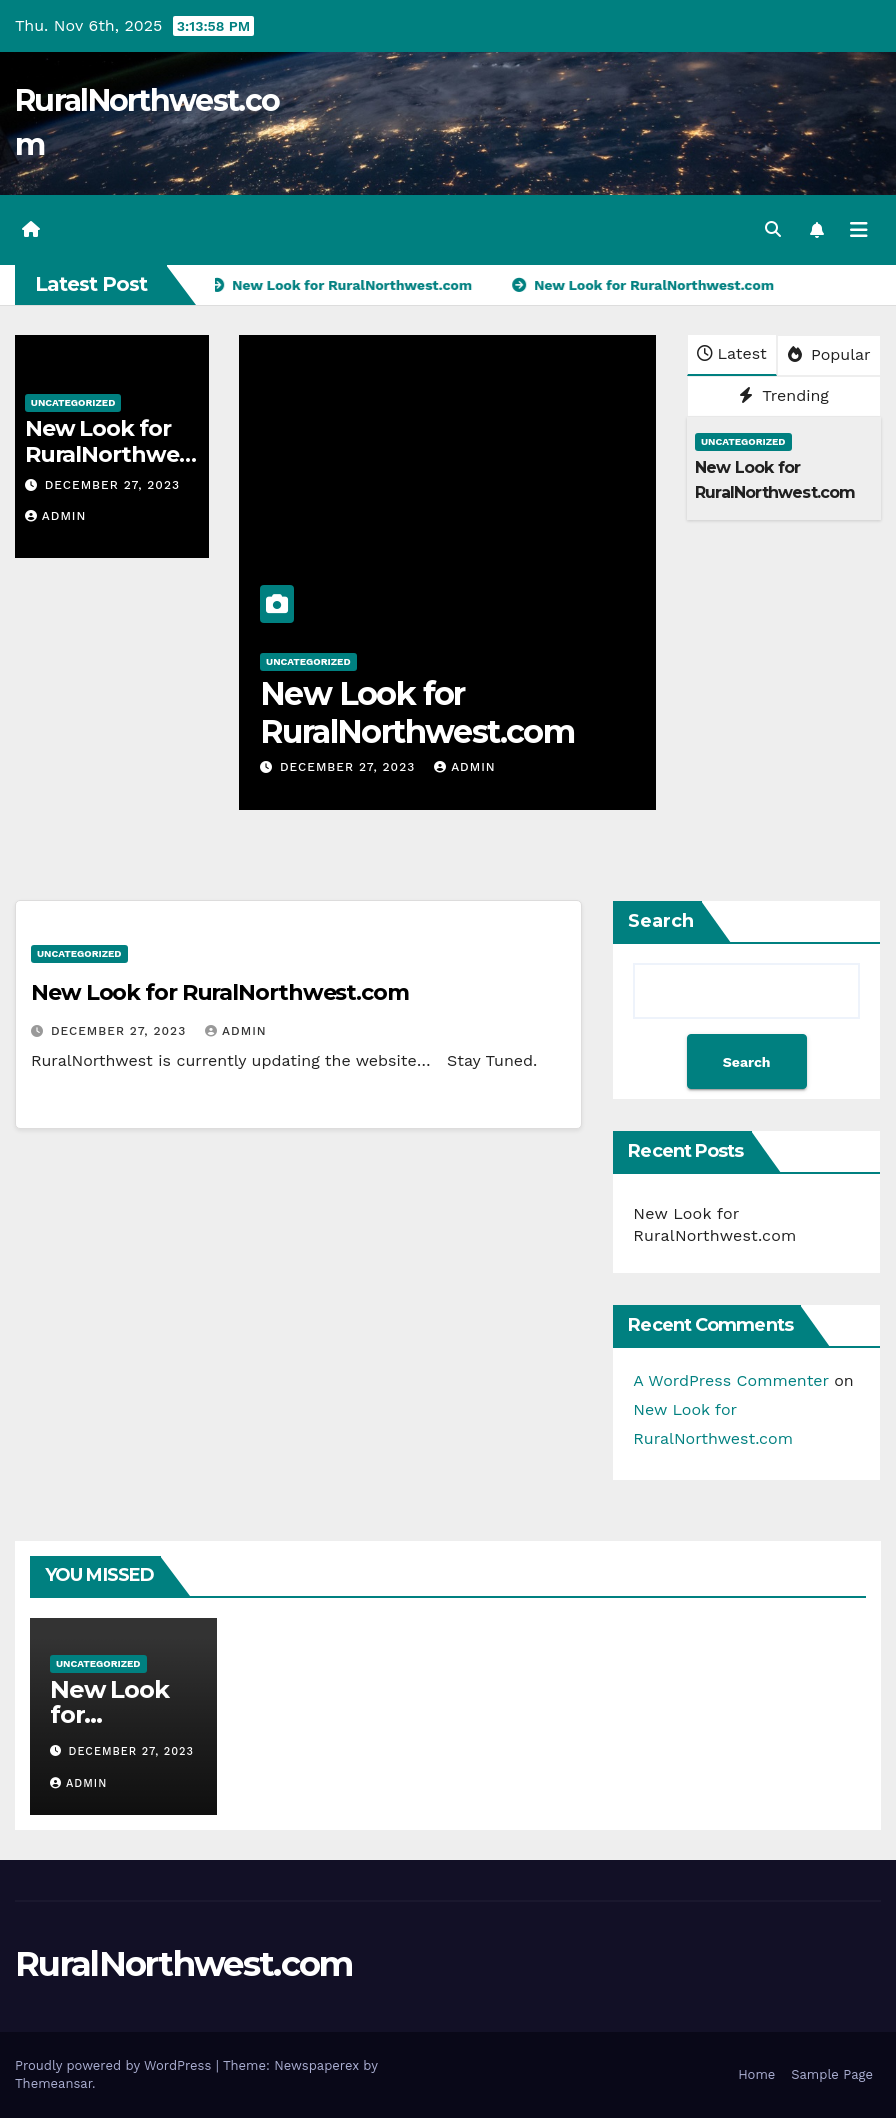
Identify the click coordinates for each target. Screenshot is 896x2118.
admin (56, 516)
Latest (731, 353)
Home (756, 2074)
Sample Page (832, 2074)
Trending (784, 395)
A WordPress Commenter (730, 1380)
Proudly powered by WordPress (115, 2065)
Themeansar (53, 2083)
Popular (829, 354)
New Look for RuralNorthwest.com (107, 455)
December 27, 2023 (112, 485)
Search (661, 921)
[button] (773, 229)
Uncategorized (73, 402)
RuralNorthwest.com (183, 1964)
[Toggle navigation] (859, 230)
